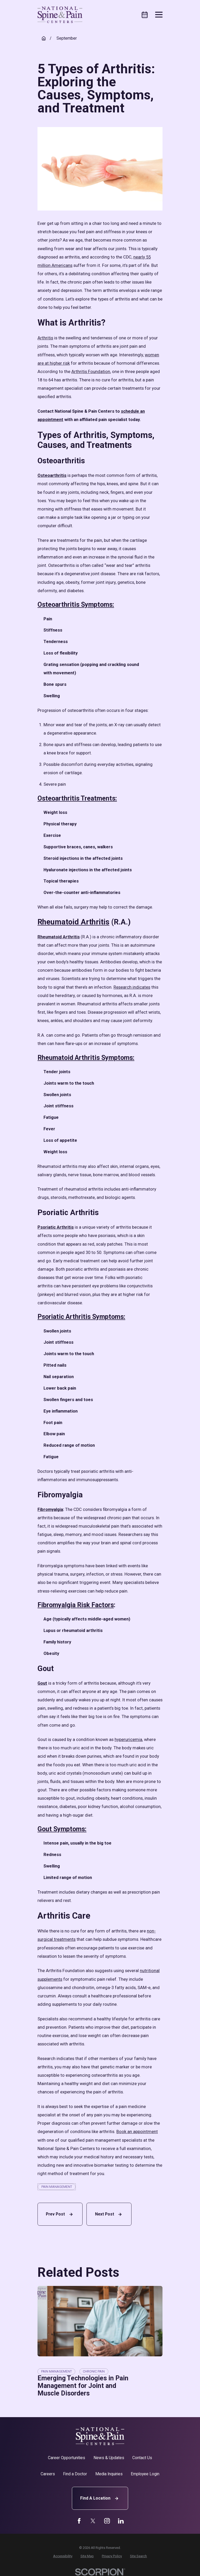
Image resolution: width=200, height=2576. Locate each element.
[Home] (60, 15)
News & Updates (108, 2457)
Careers (48, 2473)
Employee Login (145, 2473)
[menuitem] (62, 2556)
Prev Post (60, 2214)
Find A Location (100, 2498)
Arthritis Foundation (90, 371)
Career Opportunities (66, 2457)
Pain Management (56, 2187)
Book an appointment (137, 2131)
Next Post (109, 2214)
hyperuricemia (128, 1739)
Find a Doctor (75, 2473)
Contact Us (142, 2457)
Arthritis (45, 337)
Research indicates (132, 987)
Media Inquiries (109, 2473)
